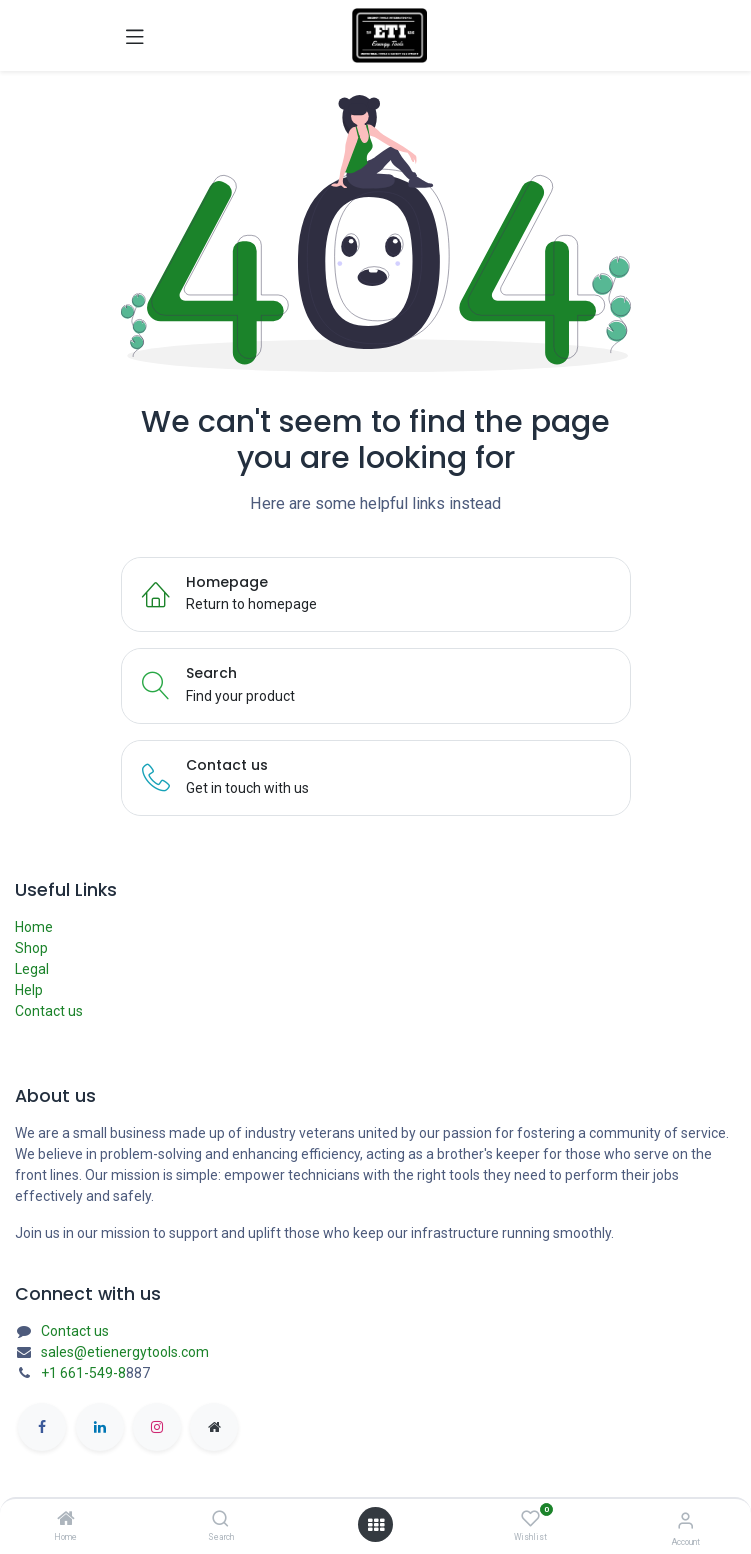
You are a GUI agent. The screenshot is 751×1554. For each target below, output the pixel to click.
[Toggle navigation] (135, 36)
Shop (31, 948)
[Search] (220, 1520)
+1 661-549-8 (83, 1373)
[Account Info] (685, 1520)
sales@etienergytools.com (125, 1352)
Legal (32, 969)
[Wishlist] (530, 1519)
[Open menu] (376, 1525)
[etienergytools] (214, 1427)
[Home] (66, 1520)
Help (29, 990)
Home (34, 927)
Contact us (49, 1011)
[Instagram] (157, 1427)
